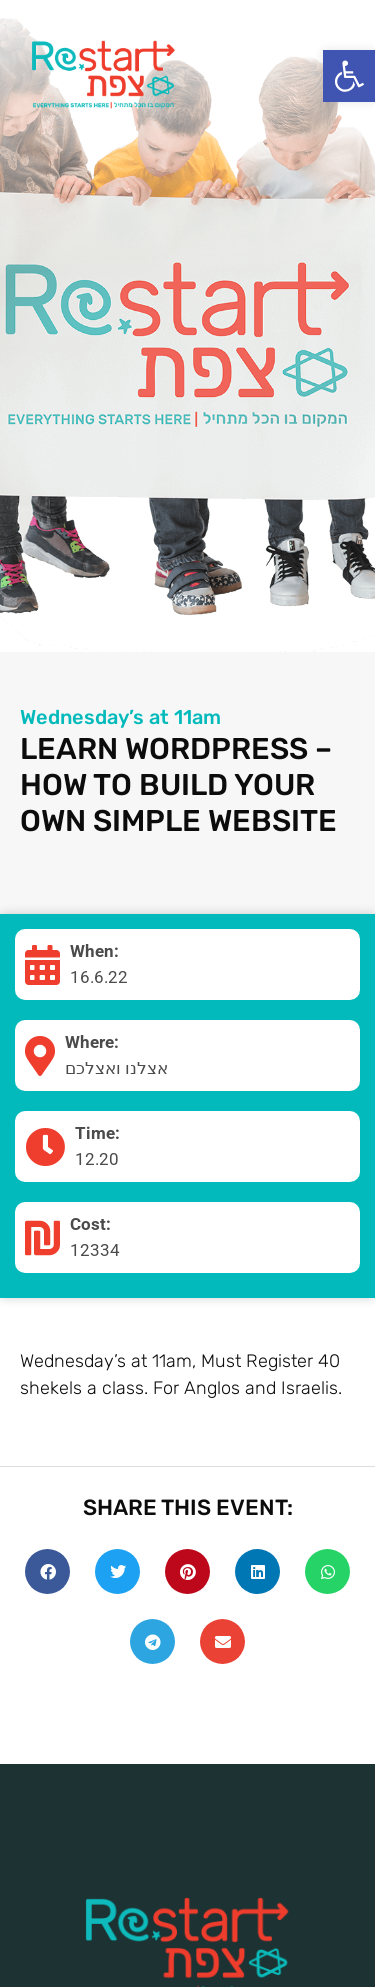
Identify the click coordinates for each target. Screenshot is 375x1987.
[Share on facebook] (47, 1571)
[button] (349, 76)
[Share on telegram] (152, 1641)
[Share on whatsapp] (327, 1571)
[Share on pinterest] (187, 1571)
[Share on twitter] (117, 1571)
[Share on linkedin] (257, 1571)
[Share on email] (222, 1641)
